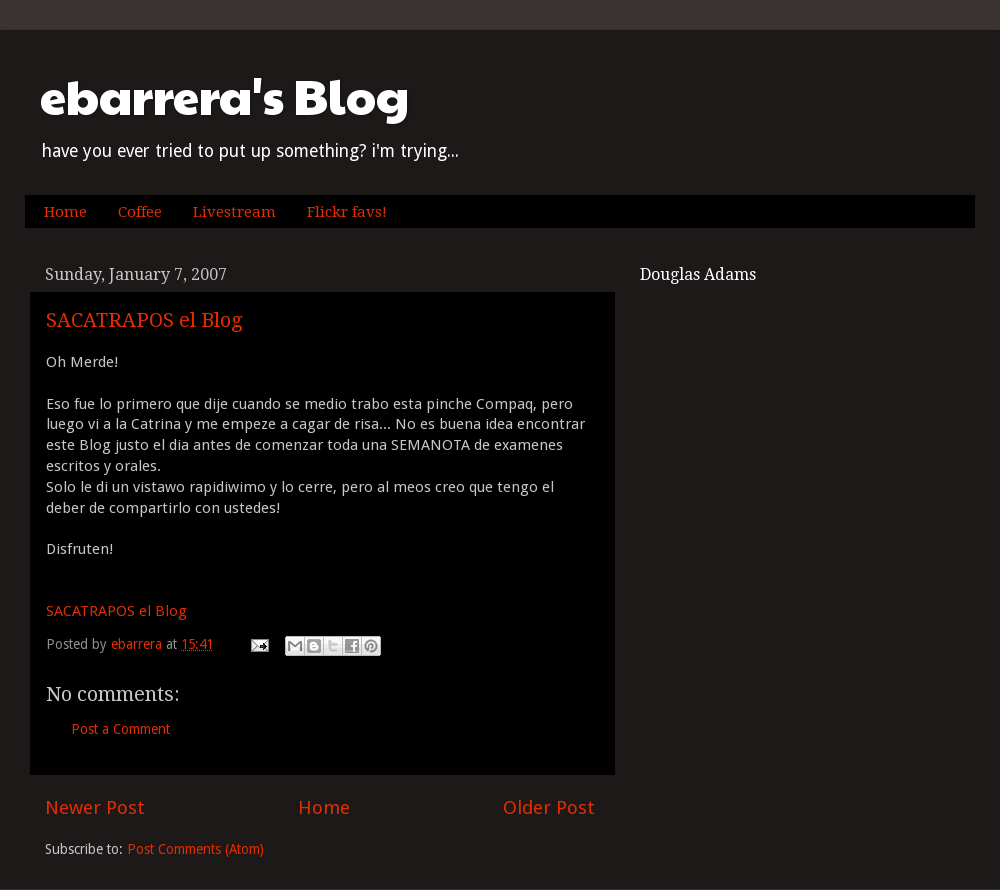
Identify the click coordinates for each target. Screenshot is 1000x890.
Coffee (140, 212)
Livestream (234, 212)
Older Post (549, 807)
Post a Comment (120, 729)
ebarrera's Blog (224, 95)
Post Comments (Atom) (195, 849)
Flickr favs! (347, 212)
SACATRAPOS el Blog (144, 320)
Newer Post (95, 807)
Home (65, 212)
